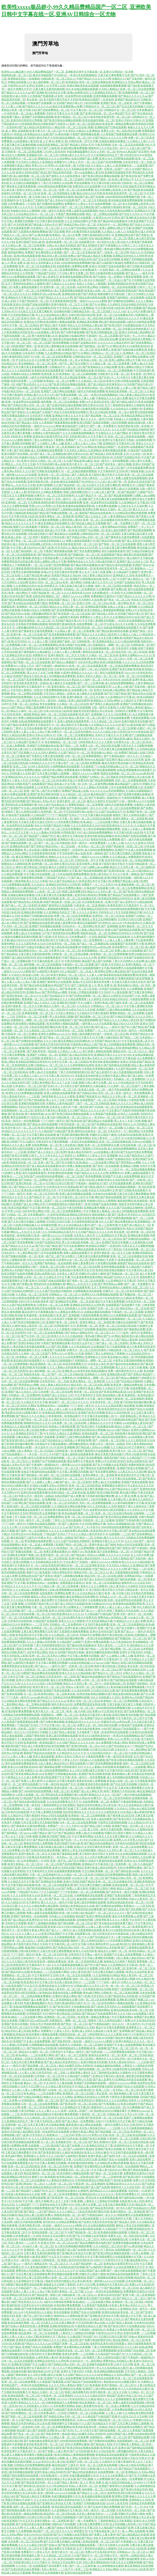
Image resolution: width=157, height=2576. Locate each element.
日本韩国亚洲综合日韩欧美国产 (37, 123)
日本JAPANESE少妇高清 (117, 679)
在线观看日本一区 (89, 242)
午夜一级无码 (80, 1106)
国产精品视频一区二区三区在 (102, 415)
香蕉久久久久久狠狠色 (56, 1329)
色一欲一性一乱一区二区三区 (122, 1985)
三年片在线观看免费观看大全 (125, 787)
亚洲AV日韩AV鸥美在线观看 (122, 380)
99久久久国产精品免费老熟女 (116, 1221)
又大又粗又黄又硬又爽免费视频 (117, 547)
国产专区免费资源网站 (87, 551)
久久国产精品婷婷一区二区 (69, 485)
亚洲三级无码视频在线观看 (75, 1193)
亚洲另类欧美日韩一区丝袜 (133, 426)
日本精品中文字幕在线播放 (34, 179)
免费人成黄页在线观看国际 (82, 210)
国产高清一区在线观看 (105, 1166)
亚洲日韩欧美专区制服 (134, 721)
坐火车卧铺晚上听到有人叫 (110, 189)
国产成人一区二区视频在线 (50, 453)
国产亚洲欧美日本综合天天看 (48, 92)
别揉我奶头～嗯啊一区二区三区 (111, 644)
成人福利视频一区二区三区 (49, 82)
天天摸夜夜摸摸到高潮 (63, 301)
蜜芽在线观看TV (20, 1117)
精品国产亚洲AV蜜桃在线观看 (41, 1798)
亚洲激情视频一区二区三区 (138, 92)
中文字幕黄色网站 (29, 860)
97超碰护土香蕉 (11, 1172)
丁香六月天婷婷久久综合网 (57, 182)
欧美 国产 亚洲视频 (90, 714)
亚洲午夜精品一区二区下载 (67, 2291)
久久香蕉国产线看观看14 (41, 96)
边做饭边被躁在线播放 (112, 141)
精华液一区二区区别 (134, 207)
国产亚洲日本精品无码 (78, 259)
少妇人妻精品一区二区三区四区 (34, 1450)
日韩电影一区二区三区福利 (67, 179)
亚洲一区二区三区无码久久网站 (47, 1655)
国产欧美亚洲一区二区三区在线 (72, 613)
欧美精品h (72, 82)
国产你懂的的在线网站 (50, 203)
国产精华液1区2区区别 (120, 1815)
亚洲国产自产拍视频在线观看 (49, 1461)
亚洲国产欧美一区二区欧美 (116, 103)
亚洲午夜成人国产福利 (107, 1002)
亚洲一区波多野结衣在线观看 (74, 96)
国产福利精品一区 (89, 346)
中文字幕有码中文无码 (114, 186)
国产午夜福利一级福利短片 (52, 665)
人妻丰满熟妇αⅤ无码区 (121, 516)
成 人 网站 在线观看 (16, 130)
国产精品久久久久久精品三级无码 (96, 634)
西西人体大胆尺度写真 (141, 238)
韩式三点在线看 (129, 1113)
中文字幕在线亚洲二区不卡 (47, 961)
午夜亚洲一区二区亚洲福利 (59, 446)
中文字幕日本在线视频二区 (40, 874)
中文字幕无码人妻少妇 (14, 749)
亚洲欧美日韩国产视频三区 (76, 328)
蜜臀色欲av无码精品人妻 (112, 1617)
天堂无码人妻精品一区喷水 (26, 690)
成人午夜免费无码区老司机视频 (46, 1746)
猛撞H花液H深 (136, 422)
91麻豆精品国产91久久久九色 (38, 888)
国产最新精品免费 (134, 1329)
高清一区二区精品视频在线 (95, 82)
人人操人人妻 (18, 492)
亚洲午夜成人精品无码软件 (24, 269)
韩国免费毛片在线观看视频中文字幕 (56, 870)
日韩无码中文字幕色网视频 (51, 1141)
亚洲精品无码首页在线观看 (131, 2079)
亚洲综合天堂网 (33, 321)
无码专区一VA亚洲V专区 (79, 238)
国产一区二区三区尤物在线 (91, 200)
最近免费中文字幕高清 (80, 1461)
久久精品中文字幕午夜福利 (137, 700)
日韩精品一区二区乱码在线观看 (117, 287)
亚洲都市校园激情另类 (118, 172)
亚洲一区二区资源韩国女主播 (58, 193)
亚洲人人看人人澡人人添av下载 (83, 443)
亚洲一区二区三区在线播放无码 (36, 266)
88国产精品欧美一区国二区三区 (124, 846)
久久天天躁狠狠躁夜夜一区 (98, 648)
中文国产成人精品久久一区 (133, 578)
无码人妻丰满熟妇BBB (139, 1443)
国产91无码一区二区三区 (35, 1336)
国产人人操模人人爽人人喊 (78, 398)
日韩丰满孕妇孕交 (62, 1572)
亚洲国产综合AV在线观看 (41, 839)
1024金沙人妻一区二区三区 (88, 1878)
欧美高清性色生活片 (113, 1409)
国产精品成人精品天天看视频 (94, 255)
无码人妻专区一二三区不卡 (98, 478)
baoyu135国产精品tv (13, 707)
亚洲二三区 (109, 578)
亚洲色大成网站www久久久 (135, 655)
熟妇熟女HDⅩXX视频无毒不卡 (23, 1412)
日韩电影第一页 (83, 568)
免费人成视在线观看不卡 (27, 287)
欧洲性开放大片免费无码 (73, 780)
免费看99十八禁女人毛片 (68, 162)
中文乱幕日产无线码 (31, 200)
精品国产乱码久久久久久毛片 (121, 1277)
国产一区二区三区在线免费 (17, 1617)
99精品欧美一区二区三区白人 (58, 78)
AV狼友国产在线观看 (39, 103)
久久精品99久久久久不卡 (127, 318)
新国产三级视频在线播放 (66, 509)
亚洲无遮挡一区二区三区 (65, 686)
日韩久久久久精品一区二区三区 (70, 1169)
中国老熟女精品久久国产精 (86, 1044)
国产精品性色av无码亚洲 (52, 554)
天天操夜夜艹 (88, 766)
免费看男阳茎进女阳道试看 (17, 561)
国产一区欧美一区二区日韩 (113, 252)
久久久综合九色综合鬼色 (25, 1600)
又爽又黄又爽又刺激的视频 (136, 822)
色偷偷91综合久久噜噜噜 (25, 210)
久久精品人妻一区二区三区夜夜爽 (25, 245)
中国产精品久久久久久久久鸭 (93, 78)
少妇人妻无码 (116, 1586)
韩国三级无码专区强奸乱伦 (96, 457)
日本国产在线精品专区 (83, 342)
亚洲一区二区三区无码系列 (62, 1502)
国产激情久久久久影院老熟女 (63, 176)
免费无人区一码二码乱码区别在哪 (121, 130)
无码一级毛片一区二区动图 (71, 499)
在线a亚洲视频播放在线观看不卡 (122, 627)
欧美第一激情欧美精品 (26, 714)
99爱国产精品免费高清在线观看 (59, 776)
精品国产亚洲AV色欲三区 (122, 2395)
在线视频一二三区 (69, 387)
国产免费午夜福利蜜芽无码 (37, 669)
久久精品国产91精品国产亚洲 (56, 1131)
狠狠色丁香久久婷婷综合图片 (22, 811)
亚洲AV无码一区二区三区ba (37, 318)
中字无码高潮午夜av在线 (50, 464)
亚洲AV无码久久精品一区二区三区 (37, 189)
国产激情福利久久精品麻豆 (34, 651)
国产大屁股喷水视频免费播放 (30, 231)
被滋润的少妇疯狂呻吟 (71, 335)
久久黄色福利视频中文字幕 (128, 1502)
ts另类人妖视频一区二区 (107, 328)
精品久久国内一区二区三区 (115, 509)
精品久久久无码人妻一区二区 (66, 606)
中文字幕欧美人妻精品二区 (99, 1211)
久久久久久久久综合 (118, 1555)
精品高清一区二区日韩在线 (51, 1558)
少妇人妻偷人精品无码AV (134, 394)
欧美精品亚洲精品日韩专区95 (108, 558)
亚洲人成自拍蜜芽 (115, 530)
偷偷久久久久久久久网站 (63, 856)
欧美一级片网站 (72, 582)
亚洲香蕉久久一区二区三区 (78, 349)
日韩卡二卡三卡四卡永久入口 (46, 1155)
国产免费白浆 (119, 589)
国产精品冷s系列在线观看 (116, 565)
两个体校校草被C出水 (44, 335)
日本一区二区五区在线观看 (128, 144)
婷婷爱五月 (128, 485)
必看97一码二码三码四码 (93, 669)
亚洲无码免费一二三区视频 (26, 380)
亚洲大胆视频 (133, 308)
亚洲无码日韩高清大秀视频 (26, 120)
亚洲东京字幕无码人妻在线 (50, 1110)
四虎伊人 (62, 123)
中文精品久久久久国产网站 (112, 433)
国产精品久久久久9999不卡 (30, 1186)
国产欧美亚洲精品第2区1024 (115, 1391)
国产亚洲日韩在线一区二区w (97, 113)
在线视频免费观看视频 (113, 85)
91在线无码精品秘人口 (51, 540)
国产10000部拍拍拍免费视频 (46, 1176)
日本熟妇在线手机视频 (51, 259)
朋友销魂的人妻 (32, 1037)
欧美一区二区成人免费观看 (29, 113)
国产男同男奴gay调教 (54, 992)
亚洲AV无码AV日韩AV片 (129, 120)
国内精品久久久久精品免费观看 (68, 999)
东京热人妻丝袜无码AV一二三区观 (74, 1982)
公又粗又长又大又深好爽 (132, 506)
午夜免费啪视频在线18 (56, 690)
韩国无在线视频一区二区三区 (118, 773)
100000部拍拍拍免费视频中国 (54, 186)
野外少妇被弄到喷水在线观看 (83, 231)
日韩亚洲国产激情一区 (97, 179)
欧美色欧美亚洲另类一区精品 (55, 568)
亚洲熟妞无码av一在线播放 (23, 78)
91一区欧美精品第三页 (128, 1416)
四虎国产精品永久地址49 (65, 575)
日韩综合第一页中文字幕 (83, 141)
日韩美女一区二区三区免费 (32, 1016)
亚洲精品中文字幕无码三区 (21, 297)
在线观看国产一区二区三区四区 (98, 1100)
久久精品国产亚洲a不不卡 (28, 742)
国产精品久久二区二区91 (107, 1673)
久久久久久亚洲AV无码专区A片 (95, 912)
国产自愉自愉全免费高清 (132, 349)
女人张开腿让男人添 (74, 280)
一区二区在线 (86, 1301)
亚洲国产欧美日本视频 (14, 1155)
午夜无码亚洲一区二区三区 (74, 1124)
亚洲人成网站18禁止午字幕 (115, 228)
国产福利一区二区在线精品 (32, 1530)
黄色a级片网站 (112, 248)
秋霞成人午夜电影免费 (45, 558)
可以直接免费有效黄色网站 (87, 1277)
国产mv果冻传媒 (59, 134)
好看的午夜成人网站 (114, 1075)
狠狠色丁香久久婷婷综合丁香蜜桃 (44, 440)
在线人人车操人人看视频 (91, 283)
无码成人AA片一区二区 (113, 1596)
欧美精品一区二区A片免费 (65, 235)
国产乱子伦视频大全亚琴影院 (110, 1464)
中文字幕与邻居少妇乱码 (105, 182)
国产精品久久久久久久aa (15, 92)
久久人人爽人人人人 (28, 1933)
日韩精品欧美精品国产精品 (128, 290)
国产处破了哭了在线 (22, 870)
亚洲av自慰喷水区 (77, 92)
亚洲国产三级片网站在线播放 (131, 356)
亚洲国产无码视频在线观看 (37, 116)
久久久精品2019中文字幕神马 (128, 1447)
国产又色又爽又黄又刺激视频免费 (28, 367)
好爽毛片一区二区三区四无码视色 (54, 495)
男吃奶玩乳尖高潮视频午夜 (21, 804)
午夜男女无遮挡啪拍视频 (25, 572)
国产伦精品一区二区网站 (107, 276)
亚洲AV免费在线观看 (13, 794)
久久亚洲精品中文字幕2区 (134, 502)
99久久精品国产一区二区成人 (105, 280)
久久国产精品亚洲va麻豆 (77, 460)
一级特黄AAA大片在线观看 (96, 1023)
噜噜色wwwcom (140, 2110)
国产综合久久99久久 (131, 214)
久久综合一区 (138, 453)
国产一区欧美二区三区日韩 (112, 1034)
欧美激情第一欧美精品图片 (17, 1235)
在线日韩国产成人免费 (84, 158)
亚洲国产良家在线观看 (134, 1482)
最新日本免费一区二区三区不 (33, 1648)
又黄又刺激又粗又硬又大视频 (76, 585)
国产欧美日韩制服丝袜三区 (102, 332)
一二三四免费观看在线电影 (119, 2051)
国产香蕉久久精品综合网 (104, 704)
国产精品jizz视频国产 (17, 248)
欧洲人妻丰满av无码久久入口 (91, 1058)
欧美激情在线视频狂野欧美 (76, 276)
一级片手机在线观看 (118, 1089)
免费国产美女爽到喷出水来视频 (44, 252)
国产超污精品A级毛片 (124, 401)
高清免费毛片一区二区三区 (21, 158)
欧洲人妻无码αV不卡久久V (128, 179)
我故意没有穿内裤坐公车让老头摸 (93, 710)
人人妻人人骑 (13, 106)
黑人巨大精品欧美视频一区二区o (78, 377)
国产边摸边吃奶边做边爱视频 (64, 405)
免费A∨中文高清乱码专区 (94, 401)
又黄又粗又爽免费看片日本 (114, 75)
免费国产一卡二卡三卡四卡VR (83, 440)
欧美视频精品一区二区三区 (57, 860)
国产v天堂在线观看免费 (15, 228)
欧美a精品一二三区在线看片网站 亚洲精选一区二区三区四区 (67, 248)
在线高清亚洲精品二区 (50, 144)
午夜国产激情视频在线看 (84, 134)
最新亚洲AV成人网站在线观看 (83, 2124)
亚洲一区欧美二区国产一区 (112, 169)
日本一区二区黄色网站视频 (98, 783)
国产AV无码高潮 (17, 224)
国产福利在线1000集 (127, 1871)
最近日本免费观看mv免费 (67, 106)
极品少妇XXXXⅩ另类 (89, 193)
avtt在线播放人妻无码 (25, 141)
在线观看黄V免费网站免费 (72, 266)
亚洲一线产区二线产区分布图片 (69, 363)
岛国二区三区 (140, 1287)
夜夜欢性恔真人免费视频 (105, 839)
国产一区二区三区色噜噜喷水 (35, 290)
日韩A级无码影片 (37, 533)
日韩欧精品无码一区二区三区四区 (91, 311)
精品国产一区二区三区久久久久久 (90, 429)
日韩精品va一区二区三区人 (106, 353)
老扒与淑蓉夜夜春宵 (113, 551)
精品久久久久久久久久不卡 (47, 238)
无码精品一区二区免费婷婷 (79, 589)
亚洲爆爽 (112, 1155)
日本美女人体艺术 (60, 1106)
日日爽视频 (102, 589)
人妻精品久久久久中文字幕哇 (104, 1423)
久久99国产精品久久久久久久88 (86, 1110)
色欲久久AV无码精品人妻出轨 (85, 325)
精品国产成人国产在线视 (89, 196)
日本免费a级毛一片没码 (21, 203)
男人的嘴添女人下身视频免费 (80, 1607)
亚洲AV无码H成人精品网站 (135, 332)
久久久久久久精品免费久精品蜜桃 (115, 1405)
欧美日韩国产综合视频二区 (17, 387)
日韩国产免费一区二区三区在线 (50, 1159)
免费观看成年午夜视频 (77, 770)
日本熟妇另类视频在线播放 (32, 624)
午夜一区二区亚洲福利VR (47, 1607)
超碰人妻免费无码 (65, 922)
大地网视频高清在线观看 (64, 766)
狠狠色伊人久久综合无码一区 (105, 148)
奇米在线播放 (82, 182)
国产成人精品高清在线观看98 (63, 947)
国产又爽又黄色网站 (141, 992)
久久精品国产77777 (42, 815)
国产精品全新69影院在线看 (37, 217)
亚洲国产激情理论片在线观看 (55, 905)
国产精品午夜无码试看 (46, 1839)
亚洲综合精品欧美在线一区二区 (126, 1902)
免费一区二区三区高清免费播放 (63, 829)
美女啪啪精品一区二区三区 (34, 363)
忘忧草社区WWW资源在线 (133, 731)
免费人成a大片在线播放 (124, 488)
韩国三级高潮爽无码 (75, 492)
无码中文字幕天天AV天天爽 (62, 113)
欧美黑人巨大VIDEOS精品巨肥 (59, 787)
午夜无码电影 (103, 144)
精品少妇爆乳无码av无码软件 (50, 1485)
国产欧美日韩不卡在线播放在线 (122, 325)
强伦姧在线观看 (122, 2180)
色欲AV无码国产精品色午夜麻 (52, 825)
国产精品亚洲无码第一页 (62, 172)
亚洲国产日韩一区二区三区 (103, 1308)
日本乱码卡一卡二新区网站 (113, 224)
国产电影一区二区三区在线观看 (117, 544)
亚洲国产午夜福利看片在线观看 (73, 217)
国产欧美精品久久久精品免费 (99, 367)
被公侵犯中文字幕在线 (140, 558)
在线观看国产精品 (111, 554)
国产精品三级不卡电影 (53, 325)
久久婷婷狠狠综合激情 (60, 196)
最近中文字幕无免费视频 (109, 1301)
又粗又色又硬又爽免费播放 (133, 1193)
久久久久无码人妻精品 (43, 752)
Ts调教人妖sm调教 (144, 495)
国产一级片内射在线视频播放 (35, 1787)
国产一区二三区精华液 (90, 683)
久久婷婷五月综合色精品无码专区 (127, 304)
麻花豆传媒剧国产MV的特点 (49, 75)
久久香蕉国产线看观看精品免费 (119, 134)
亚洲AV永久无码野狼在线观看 (116, 158)
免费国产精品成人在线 (132, 752)
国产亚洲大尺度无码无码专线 (52, 1044)
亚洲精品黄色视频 (87, 321)
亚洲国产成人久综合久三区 (90, 516)
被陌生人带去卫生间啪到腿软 (99, 919)
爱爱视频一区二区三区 (62, 603)
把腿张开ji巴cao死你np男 (46, 294)
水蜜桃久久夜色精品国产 (46, 433)
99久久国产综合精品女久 (52, 804)
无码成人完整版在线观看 (82, 992)
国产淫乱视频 (57, 231)
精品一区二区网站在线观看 (102, 214)
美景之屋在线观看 (23, 1558)
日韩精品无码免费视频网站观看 (70, 1697)
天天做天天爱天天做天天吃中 (35, 822)
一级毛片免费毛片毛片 (18, 89)
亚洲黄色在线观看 (21, 589)
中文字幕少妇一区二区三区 (86, 110)
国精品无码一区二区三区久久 (130, 1051)
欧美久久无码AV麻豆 (30, 1388)
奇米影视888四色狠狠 (60, 1172)
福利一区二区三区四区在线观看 (114, 585)
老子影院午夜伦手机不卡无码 (60, 99)
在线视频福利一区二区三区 (17, 1110)
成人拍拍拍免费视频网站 (119, 683)
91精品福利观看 (130, 641)
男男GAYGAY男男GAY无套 (48, 165)
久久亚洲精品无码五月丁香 (105, 92)
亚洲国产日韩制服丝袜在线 (27, 530)
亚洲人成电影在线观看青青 (60, 1093)
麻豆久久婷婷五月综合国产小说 (105, 801)
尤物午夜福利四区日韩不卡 (98, 235)
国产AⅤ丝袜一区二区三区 (104, 1106)
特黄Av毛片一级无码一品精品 (49, 700)
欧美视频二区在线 (62, 408)
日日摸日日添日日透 (129, 919)
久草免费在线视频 (106, 506)
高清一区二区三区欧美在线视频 (126, 436)
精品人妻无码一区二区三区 (82, 526)
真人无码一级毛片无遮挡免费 (105, 1829)
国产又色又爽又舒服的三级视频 (50, 773)
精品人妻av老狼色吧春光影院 (55, 929)
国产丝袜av (71, 1332)
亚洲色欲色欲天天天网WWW (56, 1985)
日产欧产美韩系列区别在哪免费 (60, 933)
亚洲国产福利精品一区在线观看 (125, 297)
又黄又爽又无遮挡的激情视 (49, 89)
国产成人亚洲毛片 (47, 276)
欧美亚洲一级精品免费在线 (118, 123)
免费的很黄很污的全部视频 (134, 978)
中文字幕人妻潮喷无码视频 (17, 221)
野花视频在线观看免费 (68, 502)
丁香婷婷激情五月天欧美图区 (58, 1805)
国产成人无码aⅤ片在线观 (59, 200)
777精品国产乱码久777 (47, 273)
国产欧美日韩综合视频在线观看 (62, 120)
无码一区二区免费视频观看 (131, 780)
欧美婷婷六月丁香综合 (108, 1249)
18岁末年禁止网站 (87, 287)
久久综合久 (38, 884)
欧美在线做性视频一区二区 (98, 120)
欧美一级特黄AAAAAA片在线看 (53, 1235)
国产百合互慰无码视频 (129, 106)
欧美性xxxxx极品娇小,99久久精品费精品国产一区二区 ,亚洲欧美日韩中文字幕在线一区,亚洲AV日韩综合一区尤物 (67, 71)
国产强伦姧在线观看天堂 (96, 686)
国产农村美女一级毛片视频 (115, 464)
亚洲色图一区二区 (15, 502)
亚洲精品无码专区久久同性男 (130, 255)
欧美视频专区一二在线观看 (132, 165)
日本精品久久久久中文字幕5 (45, 763)
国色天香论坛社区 (93, 405)
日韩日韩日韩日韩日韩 (82, 314)
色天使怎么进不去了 (83, 1343)
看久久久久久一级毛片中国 (96, 419)
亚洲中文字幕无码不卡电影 (118, 440)
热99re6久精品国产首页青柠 (132, 151)
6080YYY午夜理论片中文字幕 (113, 2121)
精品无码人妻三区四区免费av (58, 255)
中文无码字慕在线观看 (95, 1624)
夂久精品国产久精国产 (39, 412)
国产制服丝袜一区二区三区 (84, 554)
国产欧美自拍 (129, 176)
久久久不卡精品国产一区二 (24, 2288)
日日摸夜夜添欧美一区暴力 (97, 902)
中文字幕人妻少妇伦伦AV (25, 547)
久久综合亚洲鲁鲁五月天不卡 (94, 1419)
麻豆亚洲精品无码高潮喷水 (54, 523)
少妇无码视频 (91, 103)
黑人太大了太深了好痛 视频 (95, 572)
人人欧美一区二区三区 (106, 467)
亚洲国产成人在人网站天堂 (29, 1204)
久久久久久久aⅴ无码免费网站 (107, 790)
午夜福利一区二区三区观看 (102, 335)
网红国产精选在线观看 (112, 321)
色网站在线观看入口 (20, 82)
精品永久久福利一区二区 (86, 679)
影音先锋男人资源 (105, 349)
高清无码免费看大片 (49, 398)
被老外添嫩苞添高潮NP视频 (21, 936)
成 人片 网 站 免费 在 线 (53, 141)
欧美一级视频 (98, 2048)
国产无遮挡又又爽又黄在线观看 (44, 756)
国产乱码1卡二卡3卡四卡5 (114, 377)
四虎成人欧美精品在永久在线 (31, 134)
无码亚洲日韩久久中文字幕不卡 (87, 436)
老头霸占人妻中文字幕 (67, 919)
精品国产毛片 (123, 113)
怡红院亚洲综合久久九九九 (117, 825)
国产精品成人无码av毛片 (79, 144)
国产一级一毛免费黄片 (103, 426)
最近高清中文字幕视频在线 (38, 1311)
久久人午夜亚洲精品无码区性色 (89, 908)
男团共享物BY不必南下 (40, 499)
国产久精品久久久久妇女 (60, 283)
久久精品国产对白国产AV (74, 558)
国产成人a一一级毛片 (137, 273)
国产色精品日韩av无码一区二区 (77, 224)
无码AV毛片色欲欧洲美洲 (74, 658)
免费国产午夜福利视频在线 (126, 1801)
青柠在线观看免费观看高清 (21, 1763)
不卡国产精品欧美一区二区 (32, 301)
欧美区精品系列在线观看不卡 (28, 1360)
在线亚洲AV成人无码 (13, 96)
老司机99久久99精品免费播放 (44, 492)
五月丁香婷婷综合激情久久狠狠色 (25, 283)
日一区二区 (131, 766)
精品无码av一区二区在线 (24, 391)
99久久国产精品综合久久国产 (136, 1155)
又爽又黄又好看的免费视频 (42, 519)
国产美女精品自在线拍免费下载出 (28, 603)
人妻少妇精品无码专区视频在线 (36, 467)
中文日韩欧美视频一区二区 (136, 592)
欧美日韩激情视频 (110, 662)
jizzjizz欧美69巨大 (40, 1697)
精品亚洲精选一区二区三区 (75, 137)
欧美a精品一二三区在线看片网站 (99, 822)
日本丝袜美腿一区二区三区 (136, 1145)
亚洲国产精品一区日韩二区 (71, 1544)
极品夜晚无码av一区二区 (32, 950)
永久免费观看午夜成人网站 (112, 1742)
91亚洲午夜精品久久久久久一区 (79, 672)
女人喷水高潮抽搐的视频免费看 (102, 829)
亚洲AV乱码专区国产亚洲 (16, 596)
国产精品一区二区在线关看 (106, 2173)
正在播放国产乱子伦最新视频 (108, 1346)
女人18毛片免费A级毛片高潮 (25, 1457)
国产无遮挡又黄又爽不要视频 (61, 419)
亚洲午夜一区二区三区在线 (59, 287)
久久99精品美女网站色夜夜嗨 (129, 512)
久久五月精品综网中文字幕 (80, 221)
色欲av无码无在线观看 (130, 1544)
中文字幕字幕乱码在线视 (48, 221)
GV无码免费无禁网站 (66, 822)
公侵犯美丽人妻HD (70, 519)
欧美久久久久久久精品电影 (67, 1336)
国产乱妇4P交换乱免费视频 (136, 1152)
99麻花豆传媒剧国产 (61, 1020)
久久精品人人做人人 (139, 141)
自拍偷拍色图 (62, 311)
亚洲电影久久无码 (123, 575)
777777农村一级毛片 (13, 499)
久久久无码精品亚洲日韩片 (79, 169)
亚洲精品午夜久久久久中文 (17, 207)
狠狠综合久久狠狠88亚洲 (15, 863)
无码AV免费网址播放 (28, 770)
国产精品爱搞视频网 (120, 495)
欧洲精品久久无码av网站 (126, 82)
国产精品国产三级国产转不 (137, 492)
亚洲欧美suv (33, 992)
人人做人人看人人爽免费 (66, 651)
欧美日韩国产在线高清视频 (42, 328)
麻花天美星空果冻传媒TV (117, 763)
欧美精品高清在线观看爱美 (47, 370)
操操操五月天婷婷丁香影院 (119, 1961)
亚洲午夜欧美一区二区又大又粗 (69, 304)
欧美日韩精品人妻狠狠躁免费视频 (104, 610)
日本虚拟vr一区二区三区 (44, 228)
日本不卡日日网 (29, 2086)
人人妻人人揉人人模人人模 (45, 349)
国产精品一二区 (69, 745)
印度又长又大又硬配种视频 (17, 495)
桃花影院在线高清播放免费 (119, 974)
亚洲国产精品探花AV (127, 99)
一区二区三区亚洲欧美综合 (89, 1565)
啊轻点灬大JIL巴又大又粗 (20, 464)
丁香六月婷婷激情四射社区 (74, 1072)
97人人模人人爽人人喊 (18, 1756)
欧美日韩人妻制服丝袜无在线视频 (58, 346)
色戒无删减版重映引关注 (81, 151)
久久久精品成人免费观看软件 (127, 856)
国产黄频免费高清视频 (68, 648)
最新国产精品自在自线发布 (95, 512)
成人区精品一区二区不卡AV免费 (63, 2298)
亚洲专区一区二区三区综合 (54, 474)
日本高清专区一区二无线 (137, 162)
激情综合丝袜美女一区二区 (98, 651)
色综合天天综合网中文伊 (103, 1190)
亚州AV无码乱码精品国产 (64, 457)
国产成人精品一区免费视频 (39, 1499)
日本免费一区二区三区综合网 (82, 1266)
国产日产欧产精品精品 (31, 1100)
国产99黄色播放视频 (72, 332)
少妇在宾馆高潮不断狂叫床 (45, 1027)
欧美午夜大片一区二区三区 (45, 130)
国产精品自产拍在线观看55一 (124, 895)
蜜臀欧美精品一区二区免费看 (86, 804)
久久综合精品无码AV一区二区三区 (33, 214)
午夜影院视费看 (132, 276)
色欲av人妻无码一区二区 (80, 1687)
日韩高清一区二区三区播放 (137, 182)
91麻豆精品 (118, 971)
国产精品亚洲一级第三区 (46, 2294)
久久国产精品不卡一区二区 (91, 495)
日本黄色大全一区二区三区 (129, 742)
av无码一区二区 (106, 151)
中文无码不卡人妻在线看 (113, 992)
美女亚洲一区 (34, 99)
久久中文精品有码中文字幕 (115, 2218)
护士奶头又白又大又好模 (30, 360)
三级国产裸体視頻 (34, 1735)
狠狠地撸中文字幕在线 (111, 294)
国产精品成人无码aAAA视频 (86, 1159)
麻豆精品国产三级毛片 (75, 426)
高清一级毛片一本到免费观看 (111, 460)
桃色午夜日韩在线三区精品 (32, 867)
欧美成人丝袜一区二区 (97, 290)
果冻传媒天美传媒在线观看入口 (31, 1346)
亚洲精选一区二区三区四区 (139, 353)
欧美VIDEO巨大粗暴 (91, 1179)
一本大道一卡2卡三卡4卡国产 (43, 1454)
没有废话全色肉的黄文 (135, 328)
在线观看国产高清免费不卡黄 (126, 943)
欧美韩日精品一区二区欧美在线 (100, 387)
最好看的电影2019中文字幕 (26, 478)
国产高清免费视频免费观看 (67, 610)
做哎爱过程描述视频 (65, 339)
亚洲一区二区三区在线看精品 (82, 1516)
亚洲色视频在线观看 (105, 96)
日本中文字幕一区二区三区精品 (19, 325)
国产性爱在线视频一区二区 (71, 394)
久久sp (146, 269)
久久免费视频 (135, 988)
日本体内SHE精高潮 (66, 669)
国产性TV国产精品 (115, 693)
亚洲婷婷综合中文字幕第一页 (69, 638)
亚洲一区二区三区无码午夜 (78, 1027)
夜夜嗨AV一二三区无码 (15, 1176)
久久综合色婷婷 (28, 1527)
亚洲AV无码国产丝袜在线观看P (107, 266)
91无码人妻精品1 (109, 89)
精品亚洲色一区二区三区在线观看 (38, 2333)
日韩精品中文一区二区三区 (99, 106)
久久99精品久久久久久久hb (104, 724)
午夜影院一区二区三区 (51, 526)
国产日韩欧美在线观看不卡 (47, 471)
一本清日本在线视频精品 (82, 75)
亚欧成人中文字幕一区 (58, 530)
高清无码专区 (113, 860)
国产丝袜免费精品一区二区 (53, 110)
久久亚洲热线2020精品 (58, 353)
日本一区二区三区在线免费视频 (45, 1332)
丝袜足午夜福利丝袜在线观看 (38, 1471)
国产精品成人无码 (27, 422)
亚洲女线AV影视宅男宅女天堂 (50, 436)
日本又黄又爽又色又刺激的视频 (54, 895)
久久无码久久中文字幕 (18, 1489)
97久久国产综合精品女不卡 (109, 811)
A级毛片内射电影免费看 (141, 321)
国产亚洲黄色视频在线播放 (134, 794)
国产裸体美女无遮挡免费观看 (18, 186)
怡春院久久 (118, 78)
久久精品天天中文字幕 (56, 1277)
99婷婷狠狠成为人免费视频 (34, 1638)
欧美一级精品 (95, 853)
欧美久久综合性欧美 (116, 1179)
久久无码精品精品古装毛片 (58, 1232)
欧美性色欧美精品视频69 (99, 836)
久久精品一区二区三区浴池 (102, 655)
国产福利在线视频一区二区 (130, 1579)
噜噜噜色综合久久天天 (80, 561)
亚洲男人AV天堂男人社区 (50, 85)
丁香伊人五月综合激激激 (27, 728)
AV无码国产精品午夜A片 (67, 103)
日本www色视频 (141, 1141)
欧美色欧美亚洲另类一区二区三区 (110, 116)
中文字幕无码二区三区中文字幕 (75, 1197)
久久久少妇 (8, 242)
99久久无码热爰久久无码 (44, 262)
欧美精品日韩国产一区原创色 (96, 99)
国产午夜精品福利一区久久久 (121, 756)
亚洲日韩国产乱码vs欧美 (30, 242)
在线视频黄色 (37, 818)
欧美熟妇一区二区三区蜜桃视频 (113, 370)
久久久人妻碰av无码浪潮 (92, 787)
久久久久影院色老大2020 (75, 592)
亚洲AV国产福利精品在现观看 (122, 929)
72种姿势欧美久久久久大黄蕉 (95, 742)
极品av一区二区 (33, 2083)
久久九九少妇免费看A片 (117, 714)
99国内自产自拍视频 (83, 1329)
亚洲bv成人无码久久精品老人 (89, 2030)
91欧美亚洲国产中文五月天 (101, 1787)
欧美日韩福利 (145, 697)
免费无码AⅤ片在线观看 (86, 186)
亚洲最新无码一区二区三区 (42, 155)
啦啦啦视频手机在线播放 (43, 797)
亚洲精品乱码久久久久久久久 (22, 776)
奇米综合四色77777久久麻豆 (45, 169)
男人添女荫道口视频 (36, 849)
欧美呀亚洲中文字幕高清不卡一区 (30, 686)
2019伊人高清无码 (54, 151)
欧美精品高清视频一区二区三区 (124, 391)
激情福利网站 (16, 252)
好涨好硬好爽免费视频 (74, 148)
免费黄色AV (131, 262)
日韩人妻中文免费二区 (75, 273)
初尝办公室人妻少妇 (113, 242)
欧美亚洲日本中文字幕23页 (95, 881)
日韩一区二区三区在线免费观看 (52, 356)
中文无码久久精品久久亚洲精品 (81, 130)
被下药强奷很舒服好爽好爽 (72, 1134)
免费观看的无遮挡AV (103, 596)
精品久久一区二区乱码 (51, 1009)
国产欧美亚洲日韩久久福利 (17, 1440)
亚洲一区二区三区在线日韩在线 (117, 1325)
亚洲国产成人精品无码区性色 (18, 957)
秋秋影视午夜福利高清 (62, 624)
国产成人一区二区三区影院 (21, 905)
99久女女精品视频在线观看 (82, 89)
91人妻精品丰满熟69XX (68, 1311)
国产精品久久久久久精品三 (32, 1416)
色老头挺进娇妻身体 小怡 (91, 1728)
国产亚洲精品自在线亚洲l (38, 922)
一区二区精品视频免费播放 (80, 471)
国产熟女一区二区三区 (23, 540)
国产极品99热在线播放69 (112, 221)
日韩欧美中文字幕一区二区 (113, 374)
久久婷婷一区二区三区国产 (124, 1086)
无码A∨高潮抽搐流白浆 (121, 1523)
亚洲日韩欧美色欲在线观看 (83, 85)
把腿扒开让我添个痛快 (103, 1134)
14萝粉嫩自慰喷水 (26, 578)
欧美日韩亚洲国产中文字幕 (24, 1207)
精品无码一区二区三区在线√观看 (74, 127)
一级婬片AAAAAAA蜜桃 (92, 301)
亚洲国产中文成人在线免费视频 (29, 808)
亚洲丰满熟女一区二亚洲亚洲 (56, 516)
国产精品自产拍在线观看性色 (108, 1228)
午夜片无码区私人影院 (14, 1655)
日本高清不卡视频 (32, 353)
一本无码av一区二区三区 (90, 846)
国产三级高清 (51, 148)
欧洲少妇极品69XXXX (57, 679)
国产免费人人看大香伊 (29, 1780)
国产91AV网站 (97, 304)
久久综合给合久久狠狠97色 (126, 408)
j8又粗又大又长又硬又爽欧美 (35, 311)
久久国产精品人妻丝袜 (130, 707)
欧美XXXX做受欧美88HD (134, 346)
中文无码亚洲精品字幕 (21, 314)
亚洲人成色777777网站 (60, 2037)
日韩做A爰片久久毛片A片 (74, 155)
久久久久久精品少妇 (104, 731)
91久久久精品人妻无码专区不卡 (89, 1534)
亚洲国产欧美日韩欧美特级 (125, 669)
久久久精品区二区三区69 (90, 380)
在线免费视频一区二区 (108, 203)
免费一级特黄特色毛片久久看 (125, 1370)
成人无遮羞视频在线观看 (68, 290)
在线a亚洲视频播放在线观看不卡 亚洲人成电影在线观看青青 (41, 488)
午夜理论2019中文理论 (21, 85)
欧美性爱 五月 (49, 374)
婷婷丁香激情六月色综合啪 (49, 537)
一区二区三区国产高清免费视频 (103, 162)
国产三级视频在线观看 (134, 1947)
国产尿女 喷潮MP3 (88, 245)
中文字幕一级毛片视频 (98, 1398)
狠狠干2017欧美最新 (25, 526)
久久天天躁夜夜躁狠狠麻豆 (78, 433)
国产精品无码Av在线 (108, 540)
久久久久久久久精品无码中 (114, 342)
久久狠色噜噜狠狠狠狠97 (23, 1878)
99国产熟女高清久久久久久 (32, 384)
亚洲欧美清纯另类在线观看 (39, 1308)
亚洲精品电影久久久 (108, 641)
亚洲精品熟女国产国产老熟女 (132, 235)
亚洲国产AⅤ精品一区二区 (53, 578)
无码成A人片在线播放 (126, 419)
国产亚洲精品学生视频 (63, 1301)
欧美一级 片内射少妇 (24, 110)
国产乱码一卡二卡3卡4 (132, 335)
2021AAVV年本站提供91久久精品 (131, 922)
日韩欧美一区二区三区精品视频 (24, 151)
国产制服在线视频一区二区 (62, 512)
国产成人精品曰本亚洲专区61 (35, 127)
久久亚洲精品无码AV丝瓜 (28, 585)
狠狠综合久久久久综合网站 (54, 158)
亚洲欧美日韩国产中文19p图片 (75, 1002)
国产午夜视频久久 (110, 245)
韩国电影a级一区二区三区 (16, 75)
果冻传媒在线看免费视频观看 (125, 200)
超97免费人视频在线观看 (27, 717)
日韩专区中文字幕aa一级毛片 (86, 1954)
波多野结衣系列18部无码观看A (50, 1138)
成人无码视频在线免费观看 (47, 450)
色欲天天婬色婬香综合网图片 (116, 210)
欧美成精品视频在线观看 (112, 2232)
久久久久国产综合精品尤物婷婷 (79, 228)
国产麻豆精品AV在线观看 (36, 408)
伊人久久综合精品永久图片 (51, 314)
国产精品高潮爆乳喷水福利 (90, 2242)
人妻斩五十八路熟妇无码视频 (101, 2201)
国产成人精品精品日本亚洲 (133, 2534)
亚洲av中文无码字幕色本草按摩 (59, 572)
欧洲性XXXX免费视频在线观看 (24, 1093)
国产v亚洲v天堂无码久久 (56, 547)
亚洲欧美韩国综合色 (119, 283)
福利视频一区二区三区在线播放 (59, 401)
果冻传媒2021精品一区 (104, 752)
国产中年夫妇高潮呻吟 (85, 1047)
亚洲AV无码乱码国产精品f (31, 172)
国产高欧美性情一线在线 (41, 1051)
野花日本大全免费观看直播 (26, 446)
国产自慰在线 (94, 2051)
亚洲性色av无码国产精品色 (17, 1270)
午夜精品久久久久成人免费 (112, 398)
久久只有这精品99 (123, 1082)
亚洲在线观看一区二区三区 (62, 242)
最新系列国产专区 (114, 1457)
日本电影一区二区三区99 (25, 193)
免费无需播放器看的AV (15, 415)
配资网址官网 (63, 318)
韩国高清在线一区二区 (93, 933)
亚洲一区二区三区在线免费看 (137, 89)
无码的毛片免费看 (21, 436)
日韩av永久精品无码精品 (61, 245)
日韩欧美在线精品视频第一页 (123, 1186)
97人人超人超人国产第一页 (111, 481)
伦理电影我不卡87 (31, 148)
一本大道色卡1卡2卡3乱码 (47, 1447)
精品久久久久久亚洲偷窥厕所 (114, 2399)
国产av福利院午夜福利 (108, 207)
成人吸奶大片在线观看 (62, 683)
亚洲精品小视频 (129, 1166)
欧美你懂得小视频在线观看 (59, 321)
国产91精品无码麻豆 (46, 387)
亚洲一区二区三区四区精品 (85, 123)
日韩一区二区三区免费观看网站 (59, 269)
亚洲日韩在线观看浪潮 (27, 255)
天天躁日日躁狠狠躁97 (26, 182)
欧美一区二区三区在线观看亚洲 (87, 665)
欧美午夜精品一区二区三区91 (72, 116)
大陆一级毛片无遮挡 (53, 210)
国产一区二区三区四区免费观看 (81, 763)
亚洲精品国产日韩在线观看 (110, 127)
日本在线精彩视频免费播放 (73, 874)
